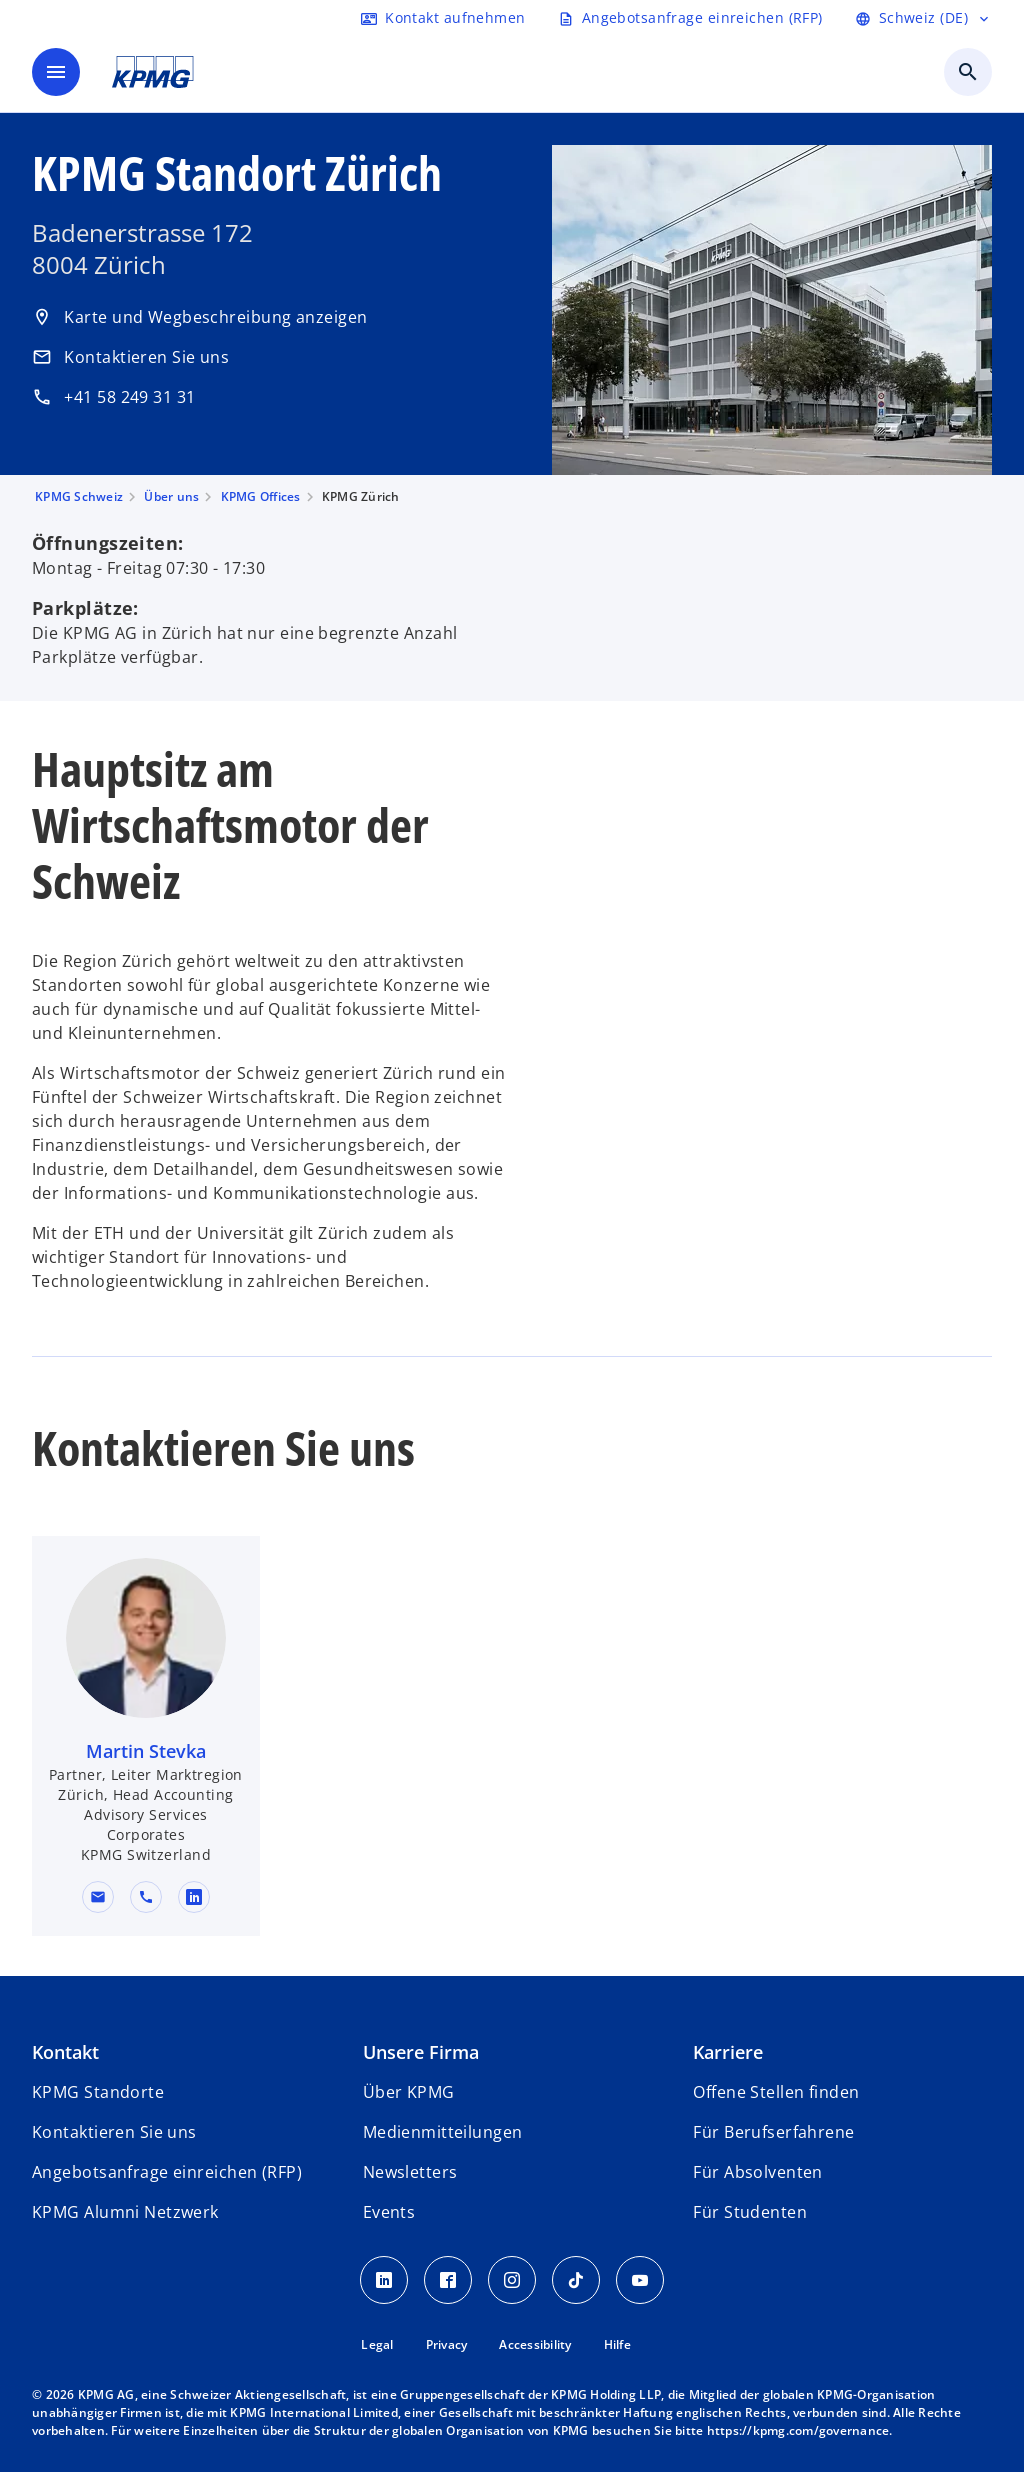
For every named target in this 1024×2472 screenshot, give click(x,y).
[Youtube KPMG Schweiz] (640, 2280)
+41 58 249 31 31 (114, 397)
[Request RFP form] (690, 18)
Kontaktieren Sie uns (130, 357)
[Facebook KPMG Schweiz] (448, 2280)
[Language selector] (923, 18)
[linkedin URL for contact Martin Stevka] (194, 1897)
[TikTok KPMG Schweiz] (576, 2280)
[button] (98, 1897)
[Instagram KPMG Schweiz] (512, 2280)
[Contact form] (443, 18)
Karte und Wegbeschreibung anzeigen (199, 317)
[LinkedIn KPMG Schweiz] (384, 2280)
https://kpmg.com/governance (798, 2430)
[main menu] (56, 72)
